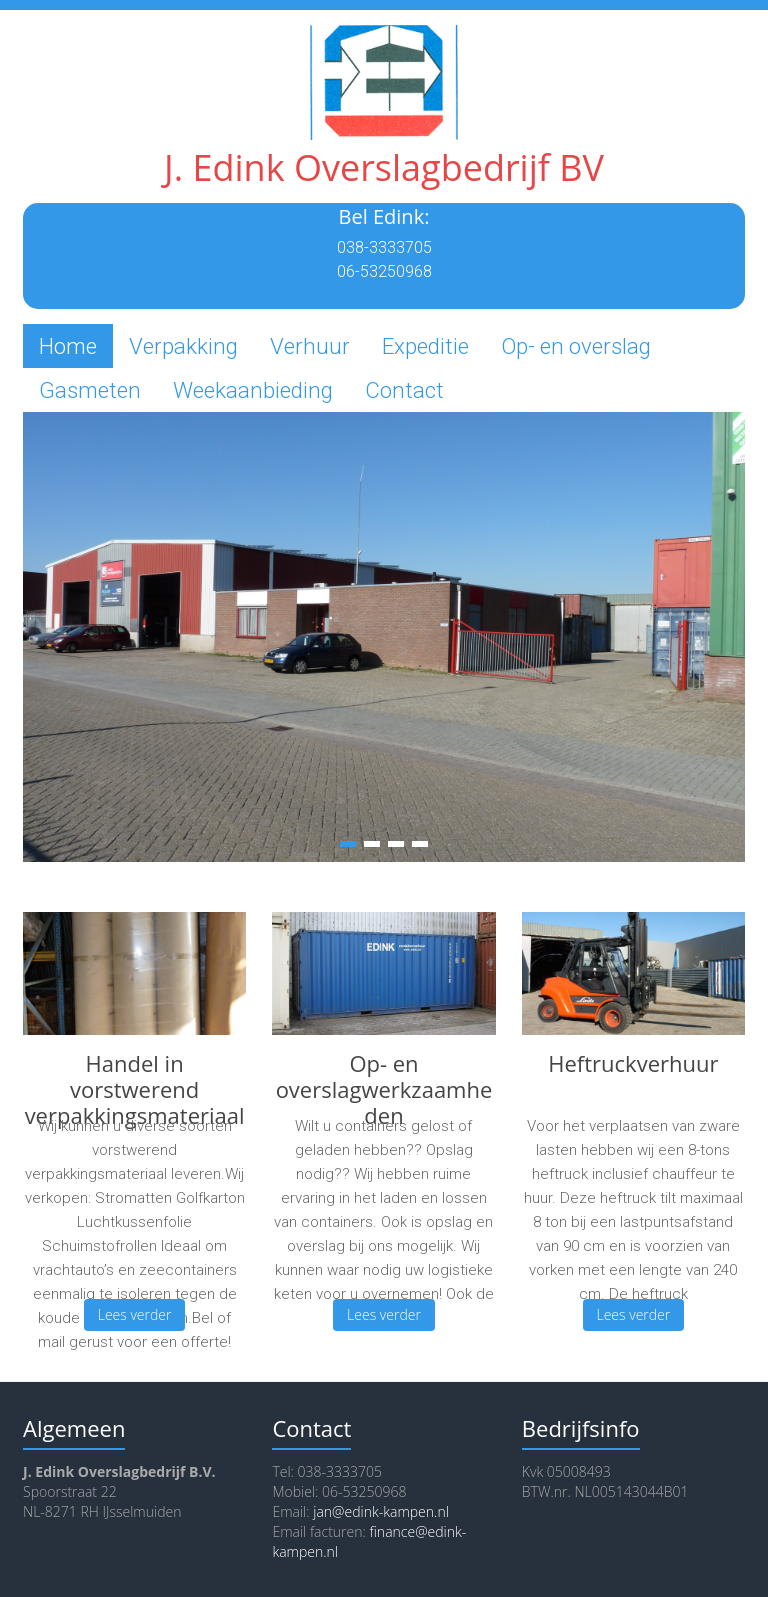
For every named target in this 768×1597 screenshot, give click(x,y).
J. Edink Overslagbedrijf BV (384, 167)
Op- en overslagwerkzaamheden (384, 1089)
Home (68, 346)
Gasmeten (90, 390)
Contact (404, 390)
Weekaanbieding (253, 390)
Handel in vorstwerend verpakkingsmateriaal (135, 1089)
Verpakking (183, 346)
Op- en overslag (576, 346)
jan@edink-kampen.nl (381, 1511)
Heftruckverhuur (633, 1063)
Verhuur (310, 346)
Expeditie (425, 346)
